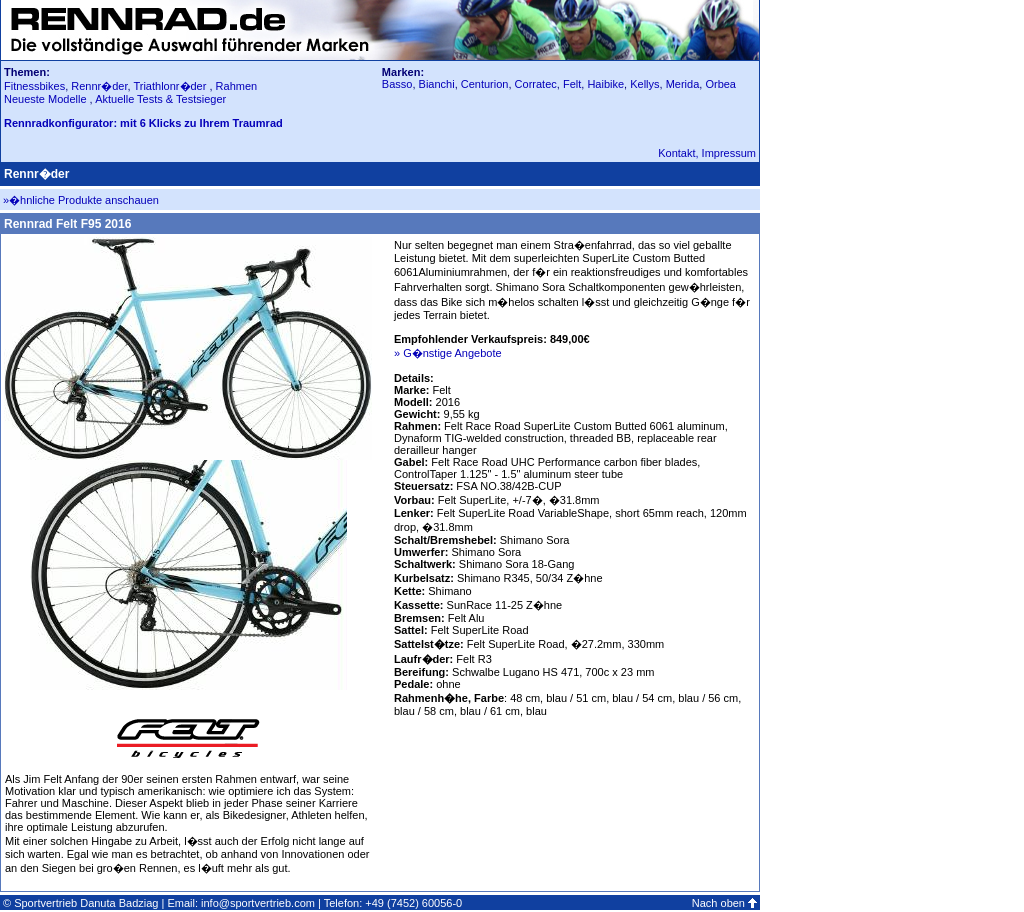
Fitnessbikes (34, 86)
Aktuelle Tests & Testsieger (160, 99)
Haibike (605, 84)
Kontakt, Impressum (707, 153)
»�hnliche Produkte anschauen (81, 200)
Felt (572, 84)
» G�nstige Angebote (448, 353)
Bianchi (437, 84)
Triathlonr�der (169, 86)
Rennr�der (99, 86)
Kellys (644, 84)
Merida (683, 84)
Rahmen (237, 86)
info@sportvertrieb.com (258, 903)
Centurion (485, 84)
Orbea (720, 84)
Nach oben (718, 903)
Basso (397, 84)
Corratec (536, 84)
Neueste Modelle (47, 99)
